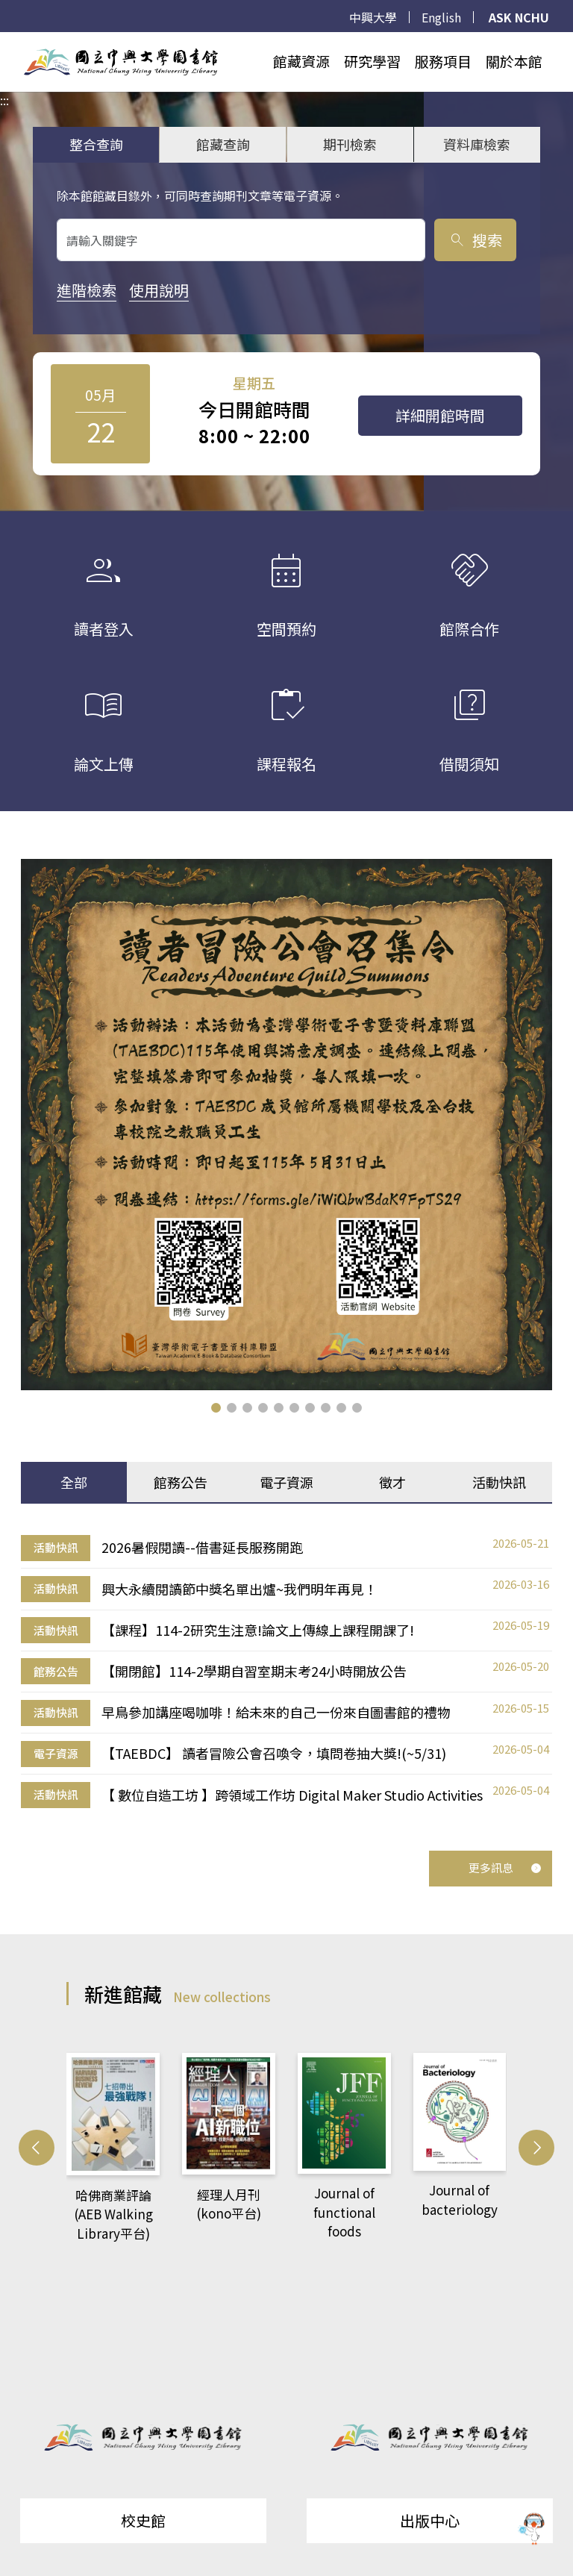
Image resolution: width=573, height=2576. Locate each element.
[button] (216, 1408)
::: (4, 41)
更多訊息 (505, 1867)
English (441, 17)
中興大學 (373, 17)
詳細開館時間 (440, 415)
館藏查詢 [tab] (223, 144)
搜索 (474, 240)
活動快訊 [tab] (499, 1482)
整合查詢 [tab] (96, 144)
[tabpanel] (286, 1671)
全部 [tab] (73, 1482)
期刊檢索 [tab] (350, 144)
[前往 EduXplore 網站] (532, 2529)
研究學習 (372, 61)
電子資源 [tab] (286, 1482)
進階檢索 (86, 290)
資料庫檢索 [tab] (476, 144)
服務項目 (443, 61)
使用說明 (159, 290)
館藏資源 (301, 61)
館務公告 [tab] (180, 1482)
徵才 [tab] (392, 1482)
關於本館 (514, 61)
